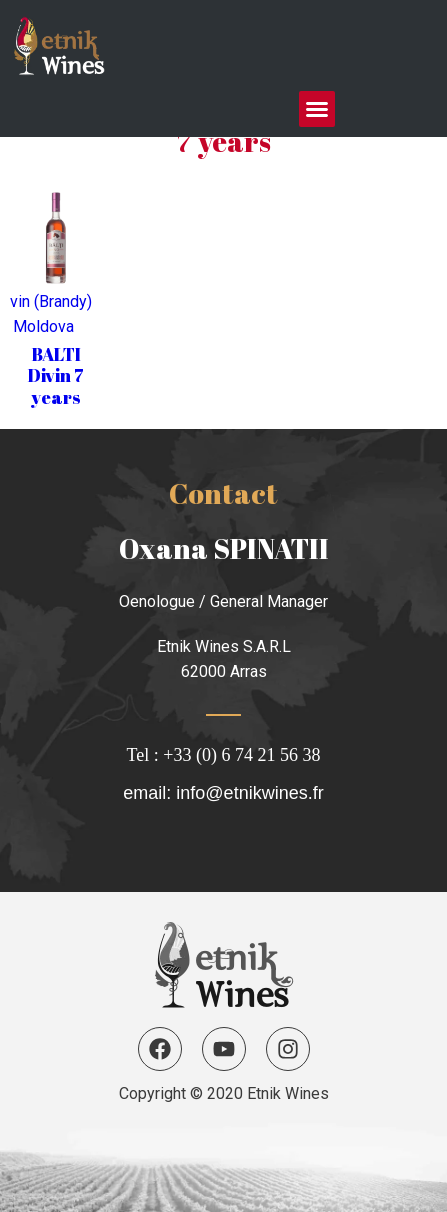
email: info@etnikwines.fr (223, 793)
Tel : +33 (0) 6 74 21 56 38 (224, 755)
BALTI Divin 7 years (55, 375)
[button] (317, 109)
